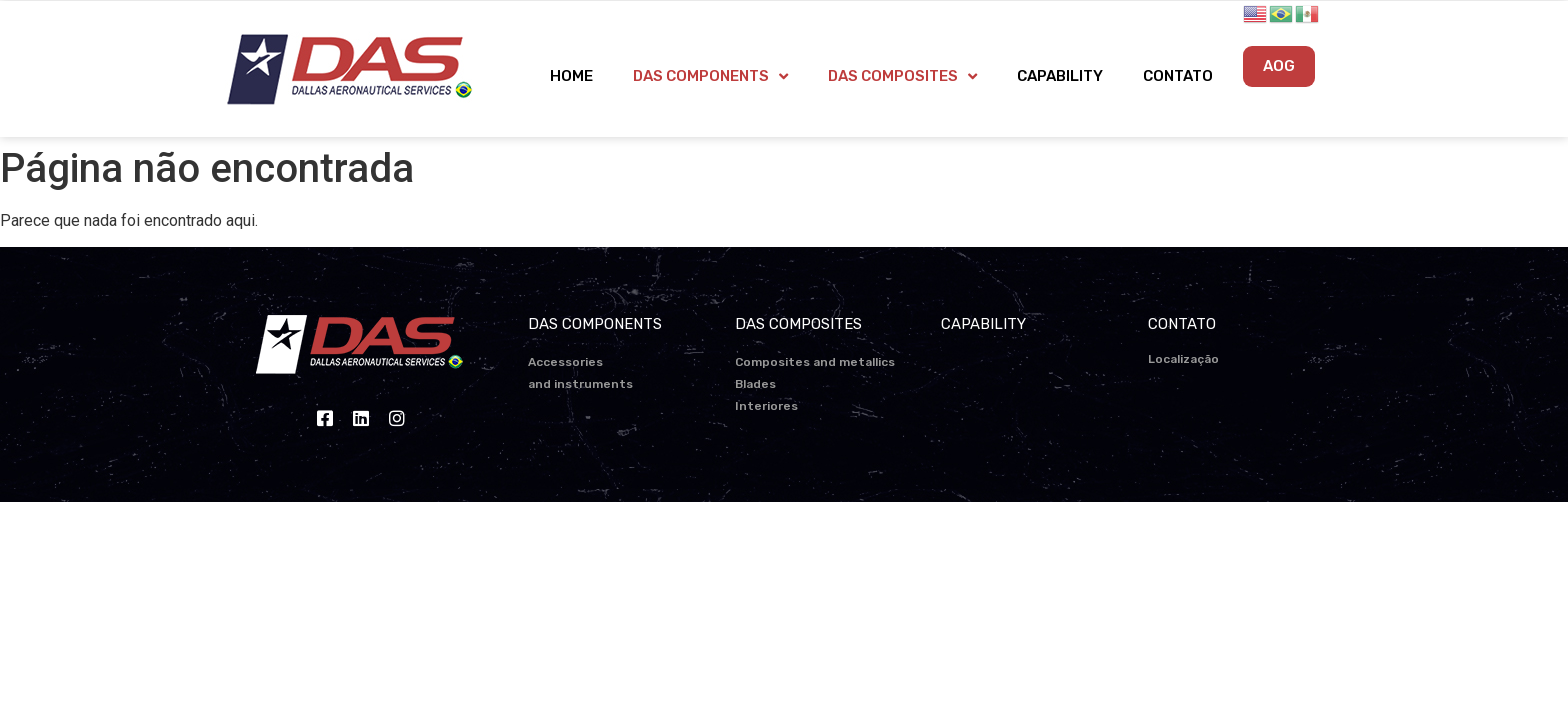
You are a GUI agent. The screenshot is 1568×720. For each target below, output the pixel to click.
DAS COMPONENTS (710, 76)
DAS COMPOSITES (902, 76)
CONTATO (1178, 76)
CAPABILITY (1060, 76)
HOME (571, 76)
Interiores (766, 406)
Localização (1183, 359)
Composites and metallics (815, 362)
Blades (755, 384)
